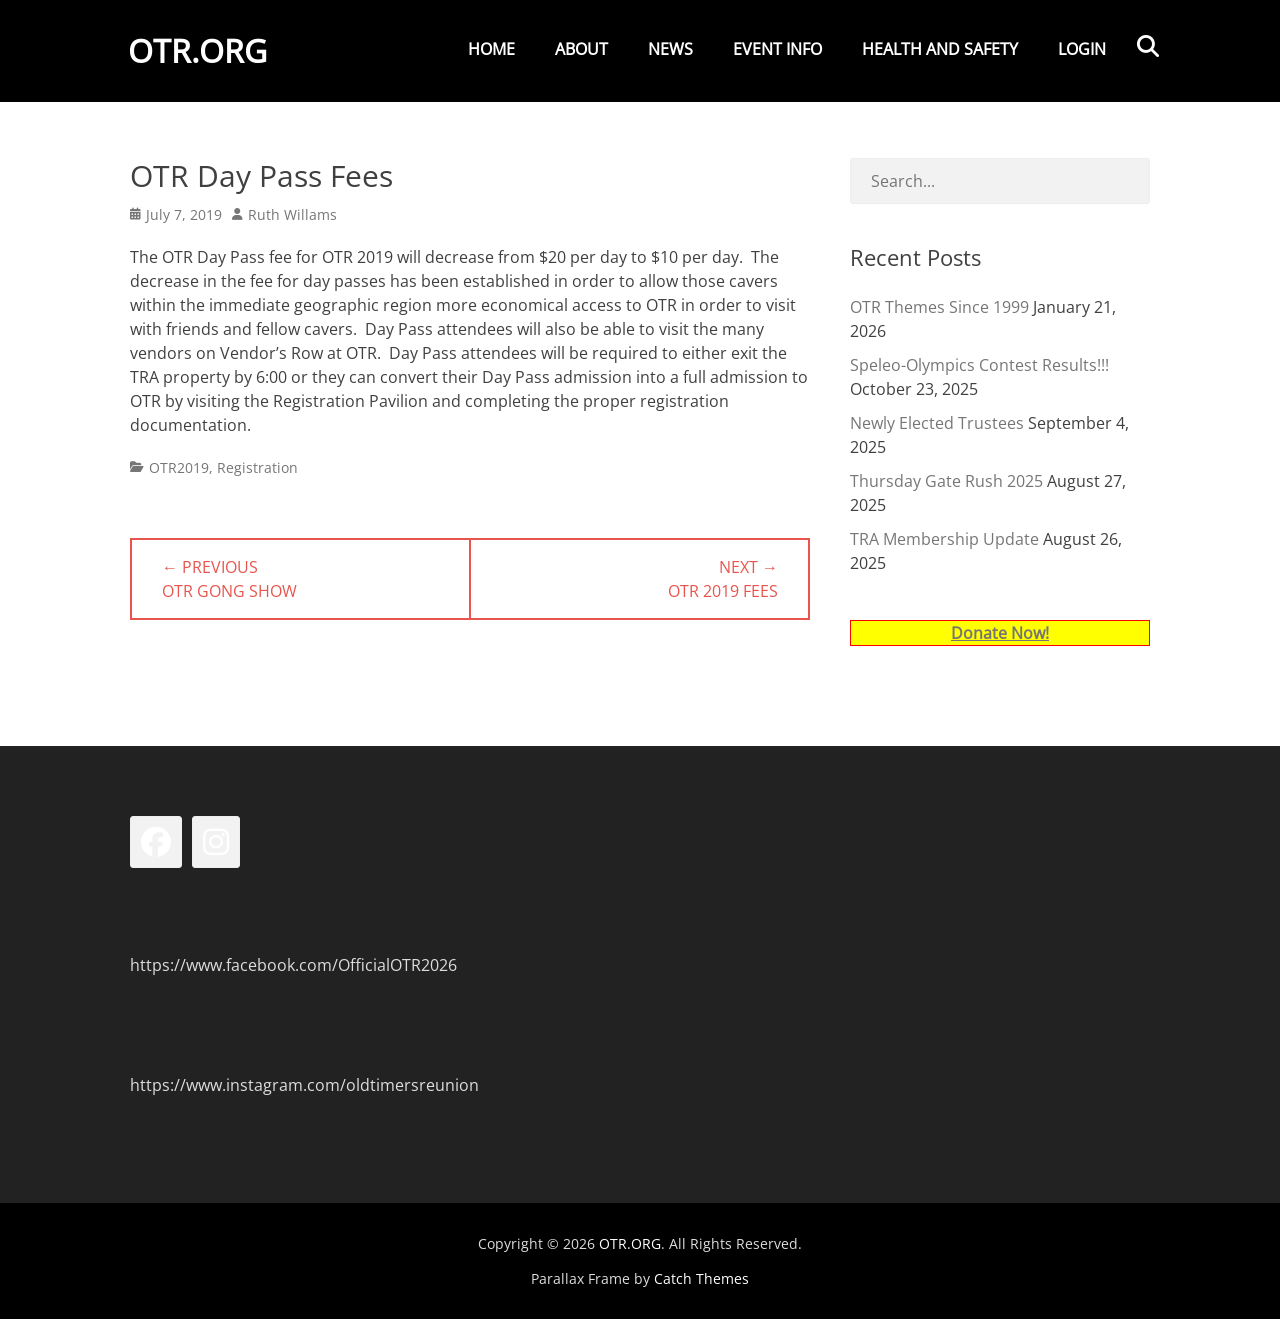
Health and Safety (940, 49)
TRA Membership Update (944, 539)
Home (491, 49)
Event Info (777, 49)
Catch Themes (701, 1278)
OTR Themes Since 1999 (939, 307)
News (670, 49)
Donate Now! (1000, 633)
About (581, 49)
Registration (257, 467)
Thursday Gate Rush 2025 (946, 481)
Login (1082, 49)
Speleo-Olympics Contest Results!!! (979, 365)
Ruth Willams (292, 214)
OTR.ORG (199, 53)
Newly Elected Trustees (937, 423)
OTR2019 (179, 467)
